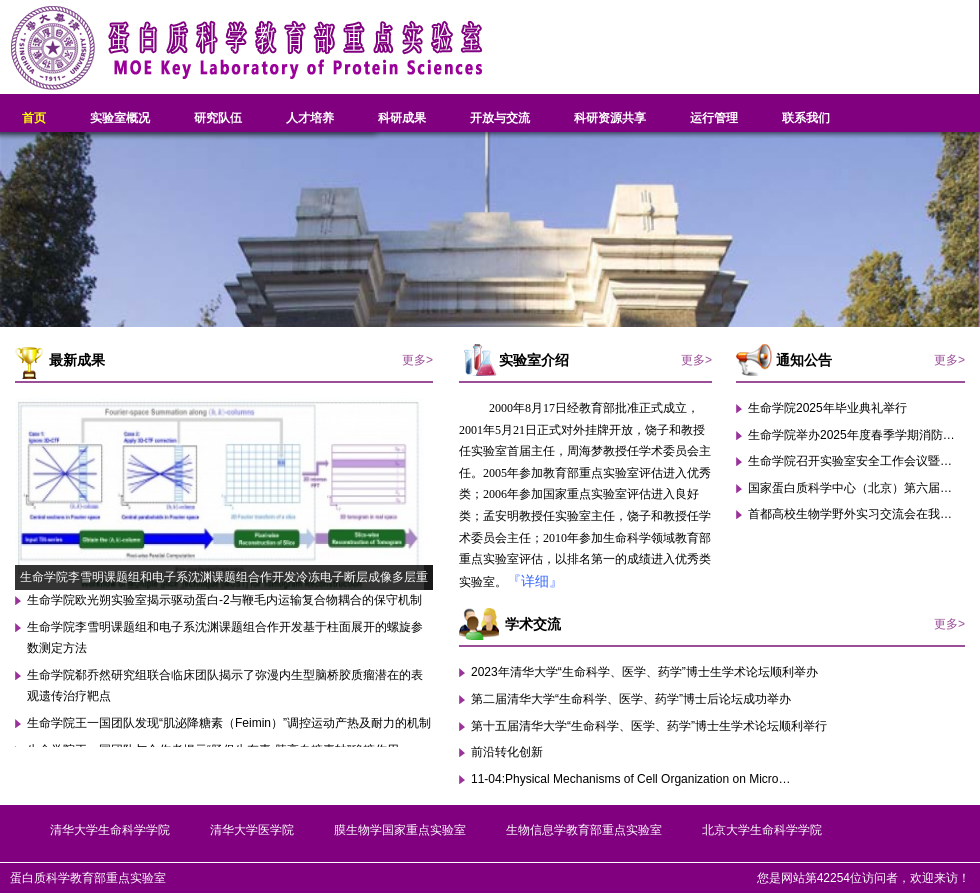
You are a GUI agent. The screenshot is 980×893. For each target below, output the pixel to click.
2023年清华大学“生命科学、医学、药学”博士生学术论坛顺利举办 (644, 672)
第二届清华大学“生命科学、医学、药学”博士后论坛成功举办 (631, 699)
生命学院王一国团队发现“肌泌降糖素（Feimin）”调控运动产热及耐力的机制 (229, 723)
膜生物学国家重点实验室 (400, 830)
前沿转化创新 (507, 752)
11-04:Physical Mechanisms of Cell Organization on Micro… (630, 779)
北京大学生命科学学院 (762, 830)
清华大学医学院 (252, 830)
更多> (417, 360)
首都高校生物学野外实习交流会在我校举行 (862, 514)
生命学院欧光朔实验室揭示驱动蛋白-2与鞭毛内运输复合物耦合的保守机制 (224, 600)
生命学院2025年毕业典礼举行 (827, 408)
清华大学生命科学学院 (110, 830)
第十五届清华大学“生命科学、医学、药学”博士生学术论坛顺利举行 (649, 726)
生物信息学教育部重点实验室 (584, 830)
